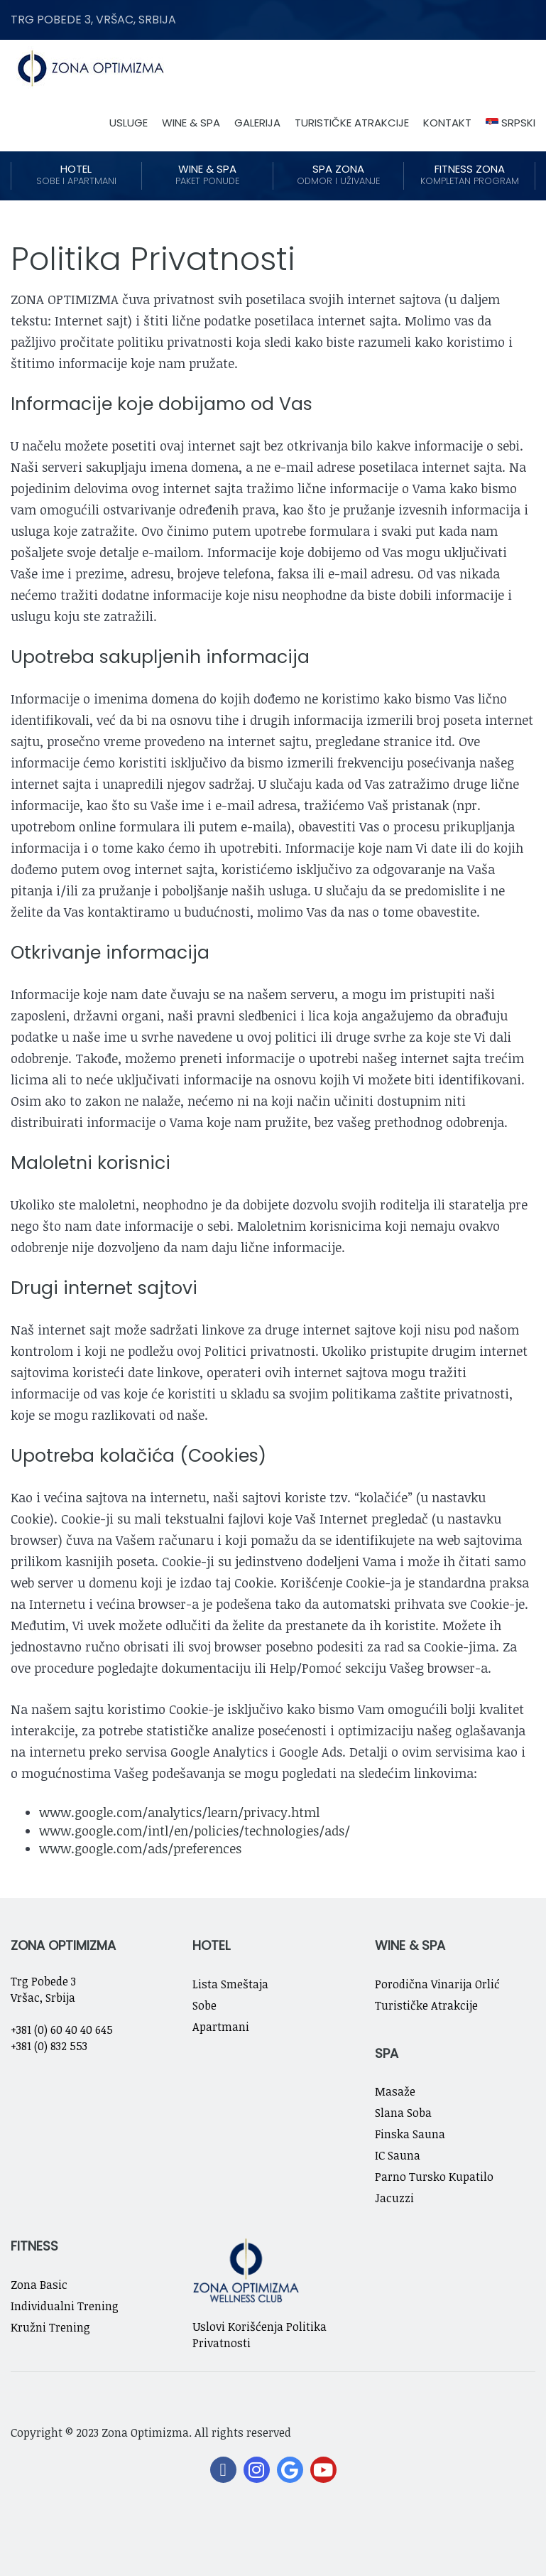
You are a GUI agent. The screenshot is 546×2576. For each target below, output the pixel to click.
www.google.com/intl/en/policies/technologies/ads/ (194, 1830)
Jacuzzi (394, 2198)
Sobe (204, 2005)
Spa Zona (338, 175)
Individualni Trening (65, 2306)
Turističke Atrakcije (352, 122)
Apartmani (220, 2027)
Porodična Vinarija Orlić (437, 1984)
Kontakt (447, 122)
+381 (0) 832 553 (49, 2046)
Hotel (76, 175)
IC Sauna (397, 2155)
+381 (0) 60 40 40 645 (62, 2029)
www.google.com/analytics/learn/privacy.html (179, 1812)
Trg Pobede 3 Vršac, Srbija (43, 1989)
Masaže (395, 2091)
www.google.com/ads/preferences (140, 1848)
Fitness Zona (469, 175)
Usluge (128, 122)
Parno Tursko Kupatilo (434, 2176)
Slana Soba (403, 2112)
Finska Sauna (410, 2134)
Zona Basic (39, 2284)
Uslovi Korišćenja (237, 2326)
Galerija (257, 122)
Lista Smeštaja (230, 1984)
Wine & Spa (191, 122)
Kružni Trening (50, 2327)
